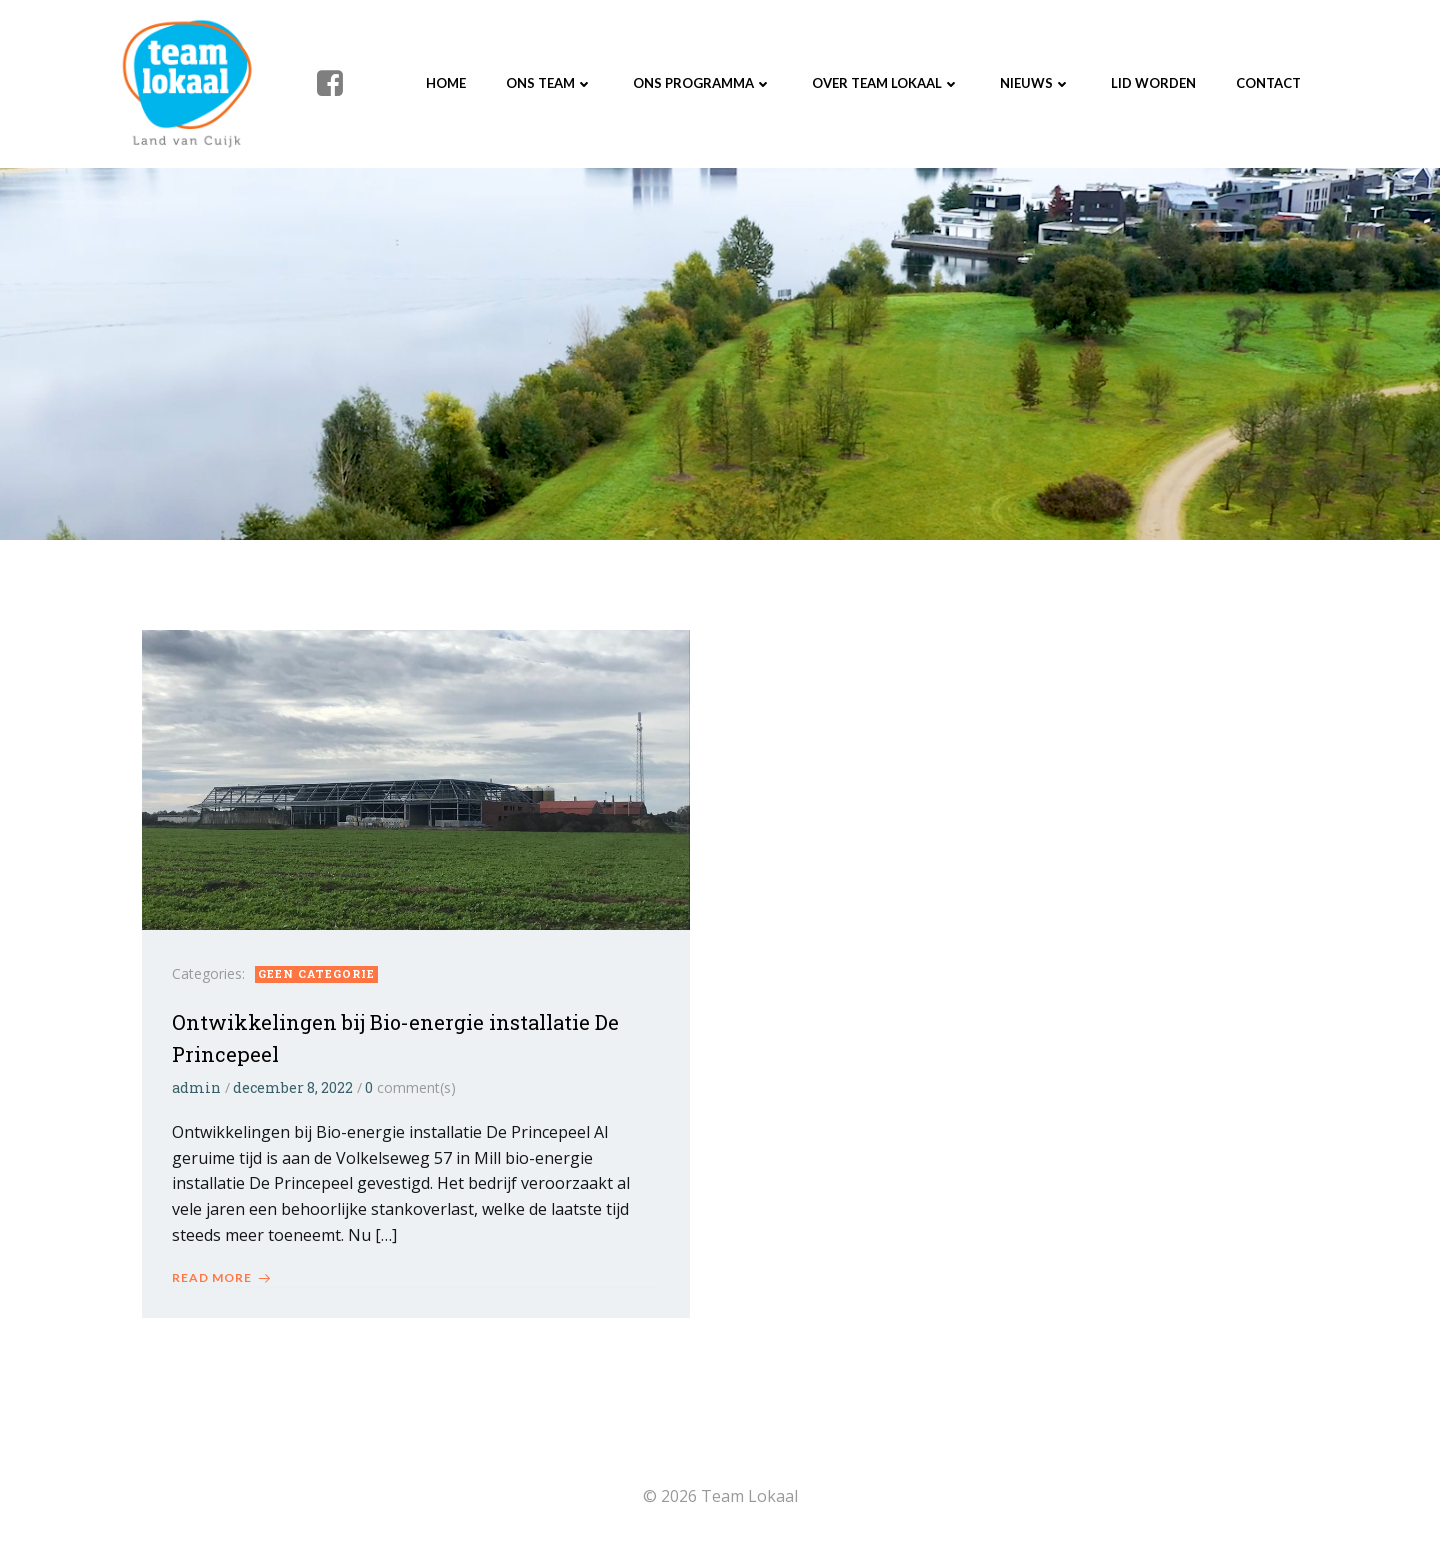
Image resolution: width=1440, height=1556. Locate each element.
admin (196, 1087)
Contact (1268, 83)
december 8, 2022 (293, 1087)
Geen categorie (316, 973)
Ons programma (702, 83)
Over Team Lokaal (886, 83)
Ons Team (549, 83)
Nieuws (1035, 83)
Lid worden (1153, 83)
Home (446, 83)
